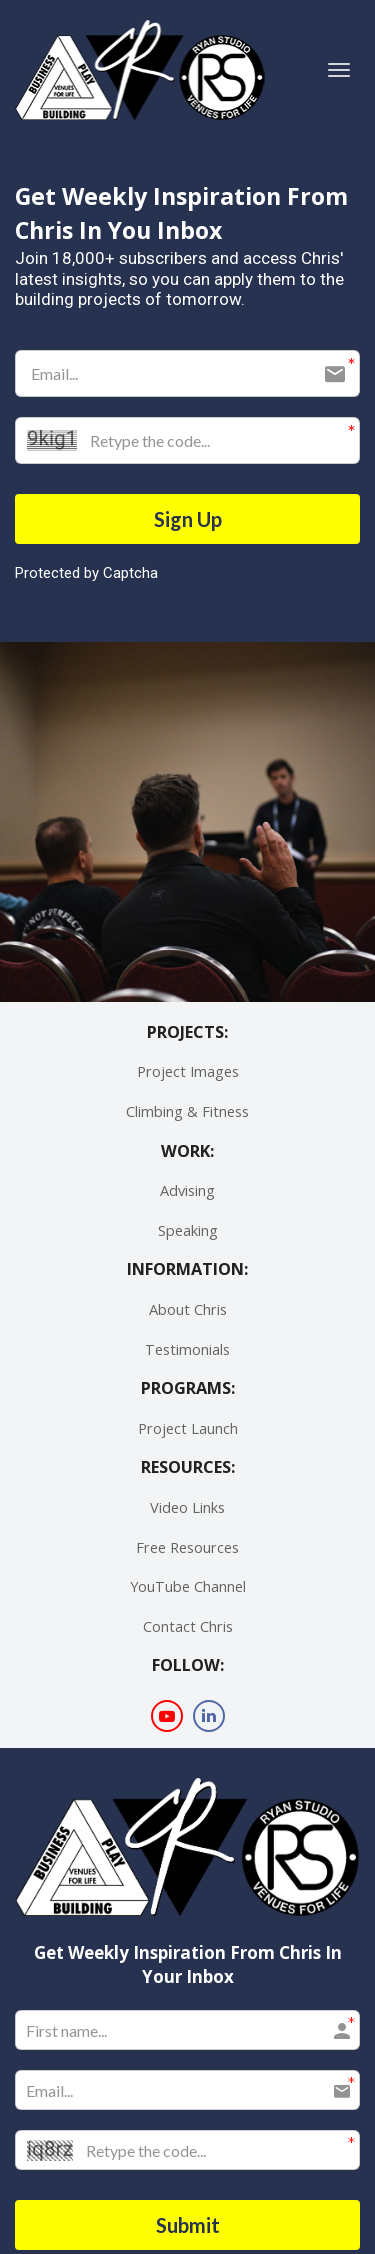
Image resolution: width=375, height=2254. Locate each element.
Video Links (187, 1507)
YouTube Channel (188, 1586)
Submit (188, 2225)
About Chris (188, 1309)
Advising (187, 1190)
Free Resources (187, 1547)
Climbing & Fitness (187, 1111)
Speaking (188, 1230)
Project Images (188, 1071)
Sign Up (188, 519)
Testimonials (187, 1349)
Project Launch (188, 1428)
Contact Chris (188, 1626)
